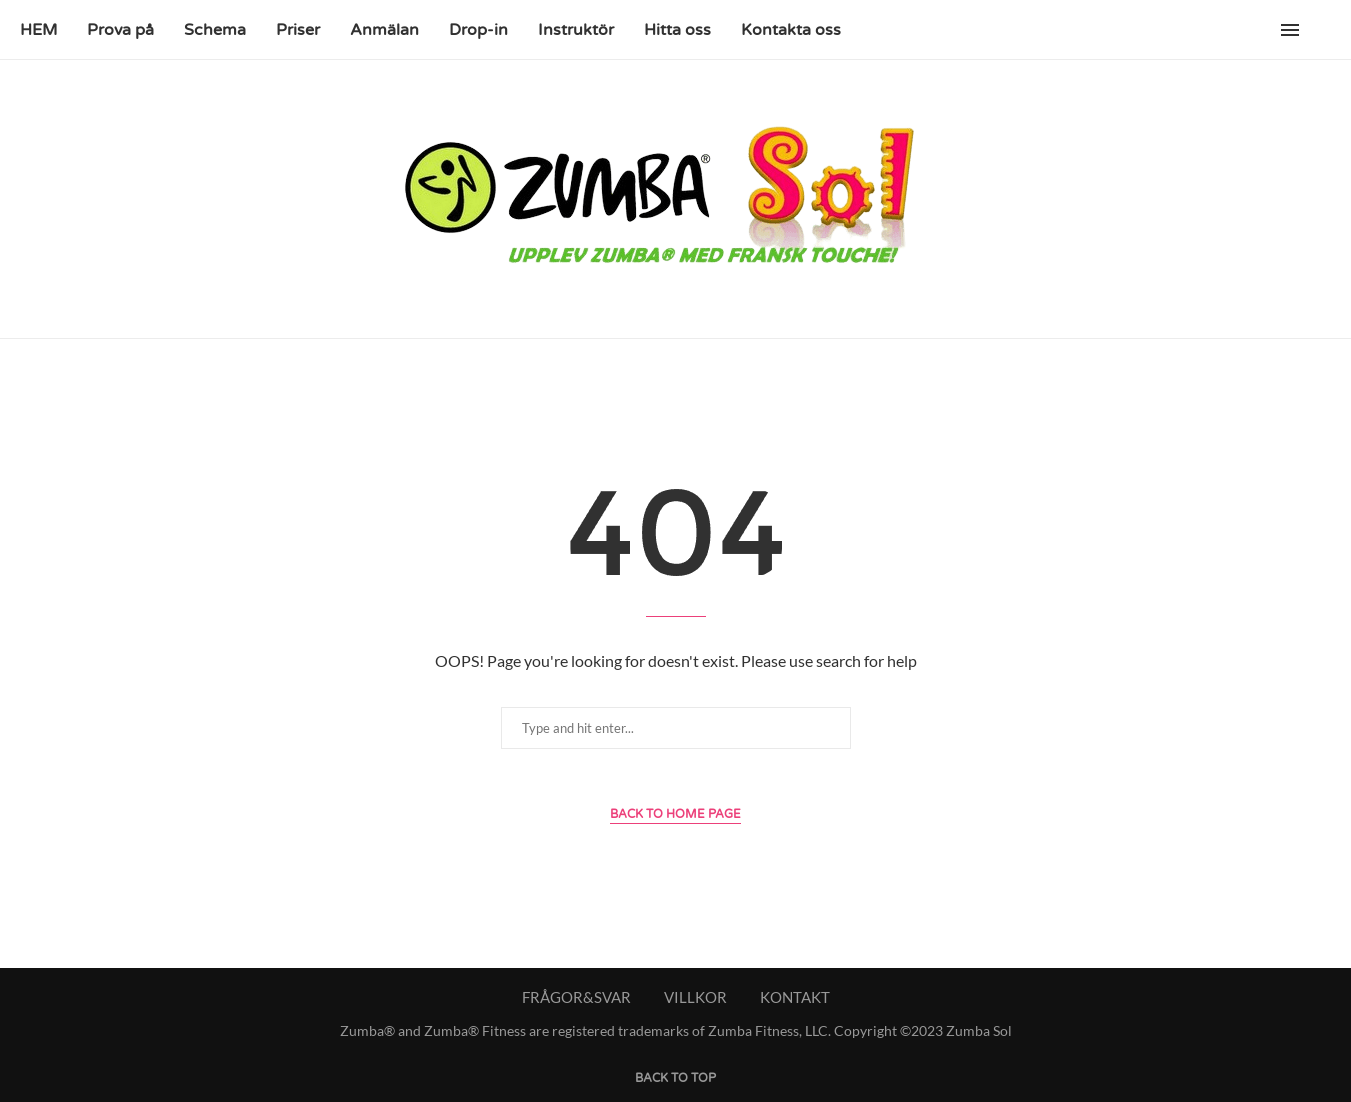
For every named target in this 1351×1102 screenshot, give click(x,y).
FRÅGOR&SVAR (576, 997)
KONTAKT (795, 997)
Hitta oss (677, 30)
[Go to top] (675, 1076)
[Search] (1321, 30)
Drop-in (478, 30)
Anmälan (384, 30)
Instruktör (576, 30)
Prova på (120, 30)
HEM (38, 30)
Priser (298, 30)
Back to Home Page (675, 814)
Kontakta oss (791, 30)
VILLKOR (695, 997)
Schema (215, 30)
